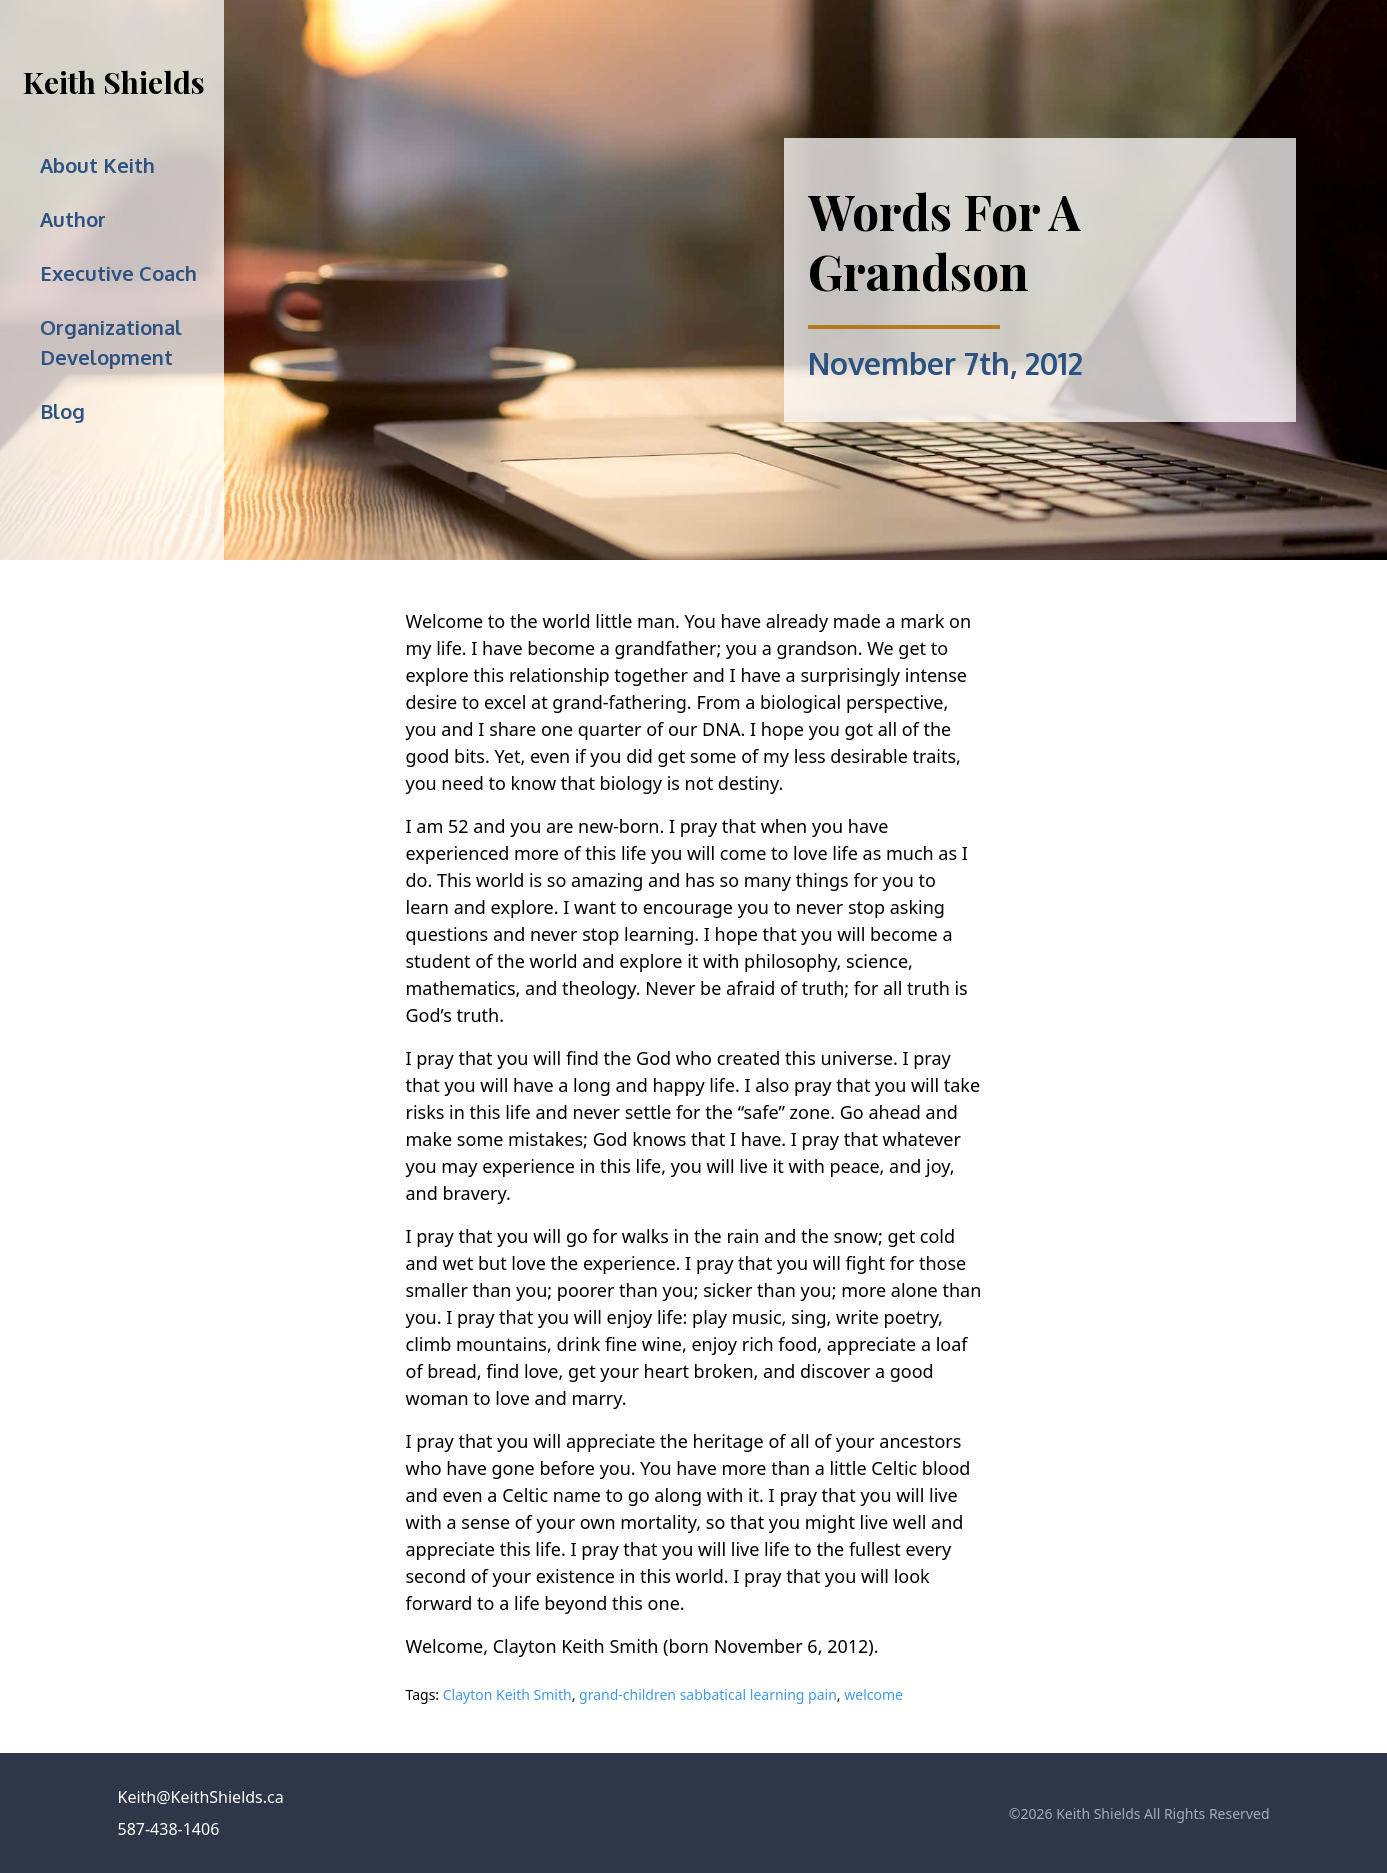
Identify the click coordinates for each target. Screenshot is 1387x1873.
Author (73, 219)
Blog (62, 411)
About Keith (97, 165)
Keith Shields (114, 82)
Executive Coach (118, 273)
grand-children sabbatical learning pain (708, 1694)
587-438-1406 (169, 1829)
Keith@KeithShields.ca (201, 1797)
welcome (873, 1694)
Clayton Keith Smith (507, 1694)
